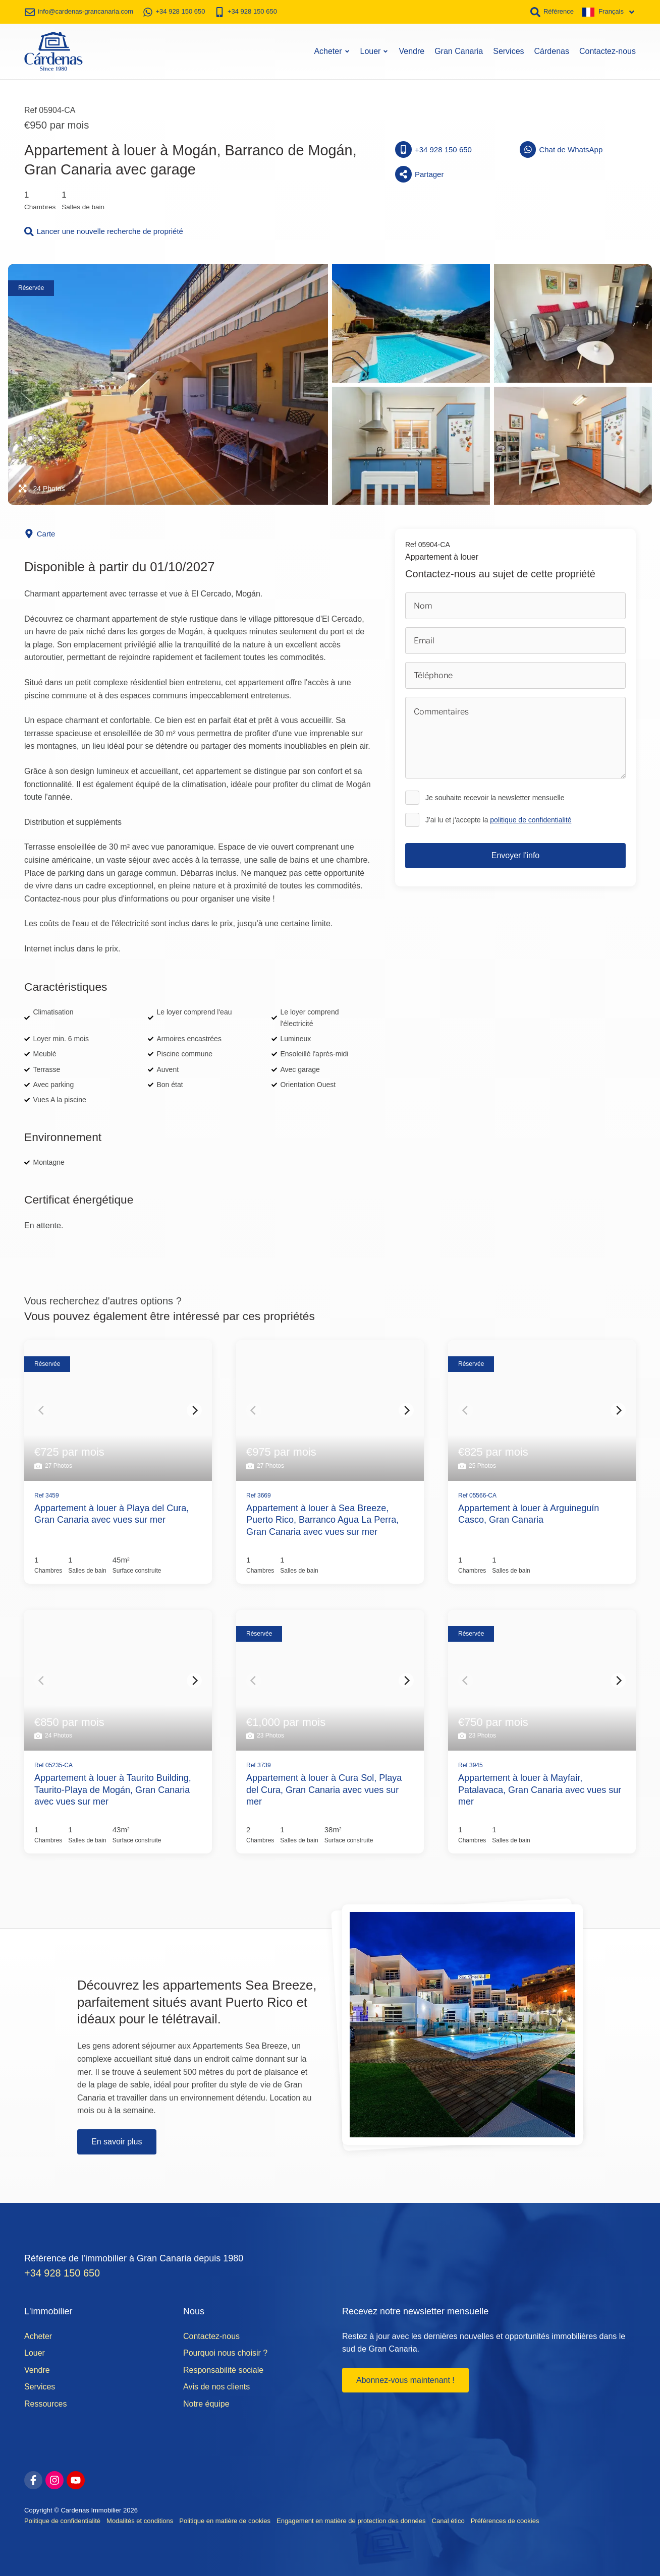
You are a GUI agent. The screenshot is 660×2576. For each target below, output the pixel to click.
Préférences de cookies (505, 2520)
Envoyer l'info (515, 854)
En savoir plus (116, 2140)
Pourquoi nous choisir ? (225, 2352)
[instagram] (54, 2479)
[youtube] (76, 2479)
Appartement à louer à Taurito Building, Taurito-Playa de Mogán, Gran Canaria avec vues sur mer (112, 1789)
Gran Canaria (458, 50)
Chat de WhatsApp (561, 148)
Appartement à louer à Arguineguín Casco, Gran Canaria (528, 1512)
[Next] (194, 1409)
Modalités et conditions (139, 2520)
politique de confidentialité (530, 818)
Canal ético (448, 2520)
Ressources (45, 2403)
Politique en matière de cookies (224, 2520)
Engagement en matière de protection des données (351, 2520)
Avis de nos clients (216, 2385)
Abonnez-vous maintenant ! (405, 2379)
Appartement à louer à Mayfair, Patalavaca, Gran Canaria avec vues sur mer (539, 1789)
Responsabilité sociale (223, 2369)
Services (508, 50)
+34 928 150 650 (433, 148)
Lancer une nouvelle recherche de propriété (103, 230)
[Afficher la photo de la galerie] (168, 383)
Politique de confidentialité (62, 2520)
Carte (39, 532)
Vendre (411, 50)
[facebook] (33, 2479)
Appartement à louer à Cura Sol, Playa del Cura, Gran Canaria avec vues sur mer (324, 1789)
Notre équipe (206, 2403)
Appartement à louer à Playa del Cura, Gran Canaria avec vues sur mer (111, 1512)
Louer (374, 50)
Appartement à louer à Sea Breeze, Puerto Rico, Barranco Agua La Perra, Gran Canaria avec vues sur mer (322, 1518)
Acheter (332, 50)
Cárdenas (551, 50)
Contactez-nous (607, 50)
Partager (419, 173)
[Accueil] (53, 50)
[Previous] (41, 1409)
